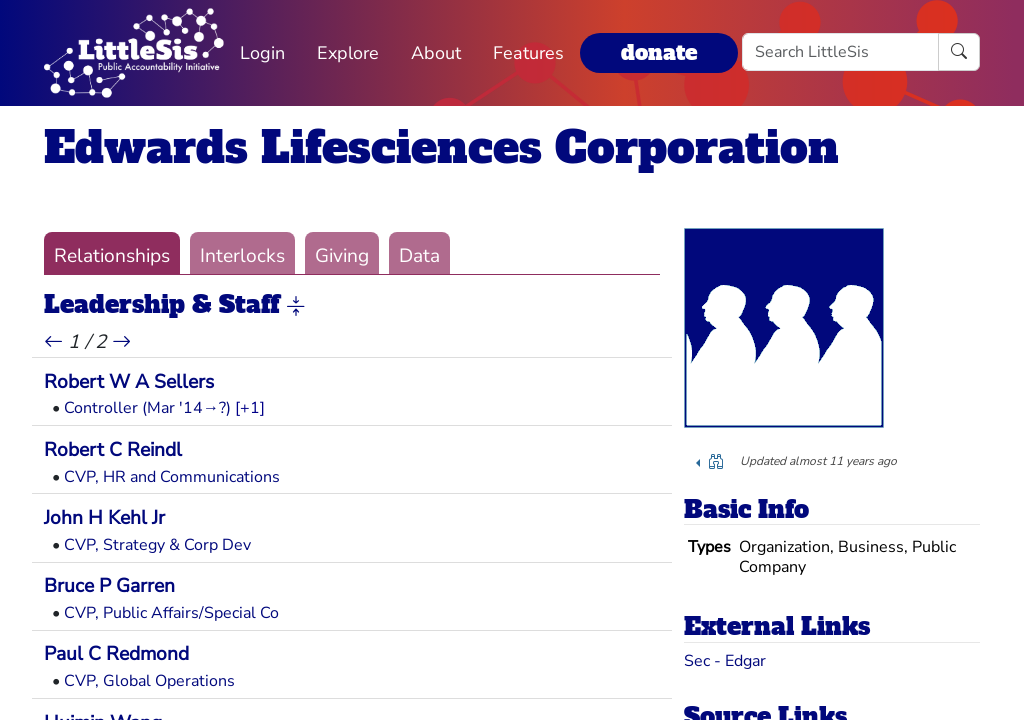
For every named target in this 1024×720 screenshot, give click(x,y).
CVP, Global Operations (149, 681)
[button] (296, 306)
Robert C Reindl (113, 450)
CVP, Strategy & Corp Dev (157, 545)
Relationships (112, 256)
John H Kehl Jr (104, 518)
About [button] (436, 53)
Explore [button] (348, 53)
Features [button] (528, 53)
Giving (342, 256)
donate (659, 52)
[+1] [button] (250, 408)
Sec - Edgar (725, 661)
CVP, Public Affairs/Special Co (171, 613)
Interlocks (242, 256)
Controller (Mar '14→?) (147, 408)
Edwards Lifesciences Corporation (441, 147)
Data (419, 256)
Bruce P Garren (109, 586)
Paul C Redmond (116, 654)
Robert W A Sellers (129, 382)
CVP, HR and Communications (172, 477)
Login (262, 53)
